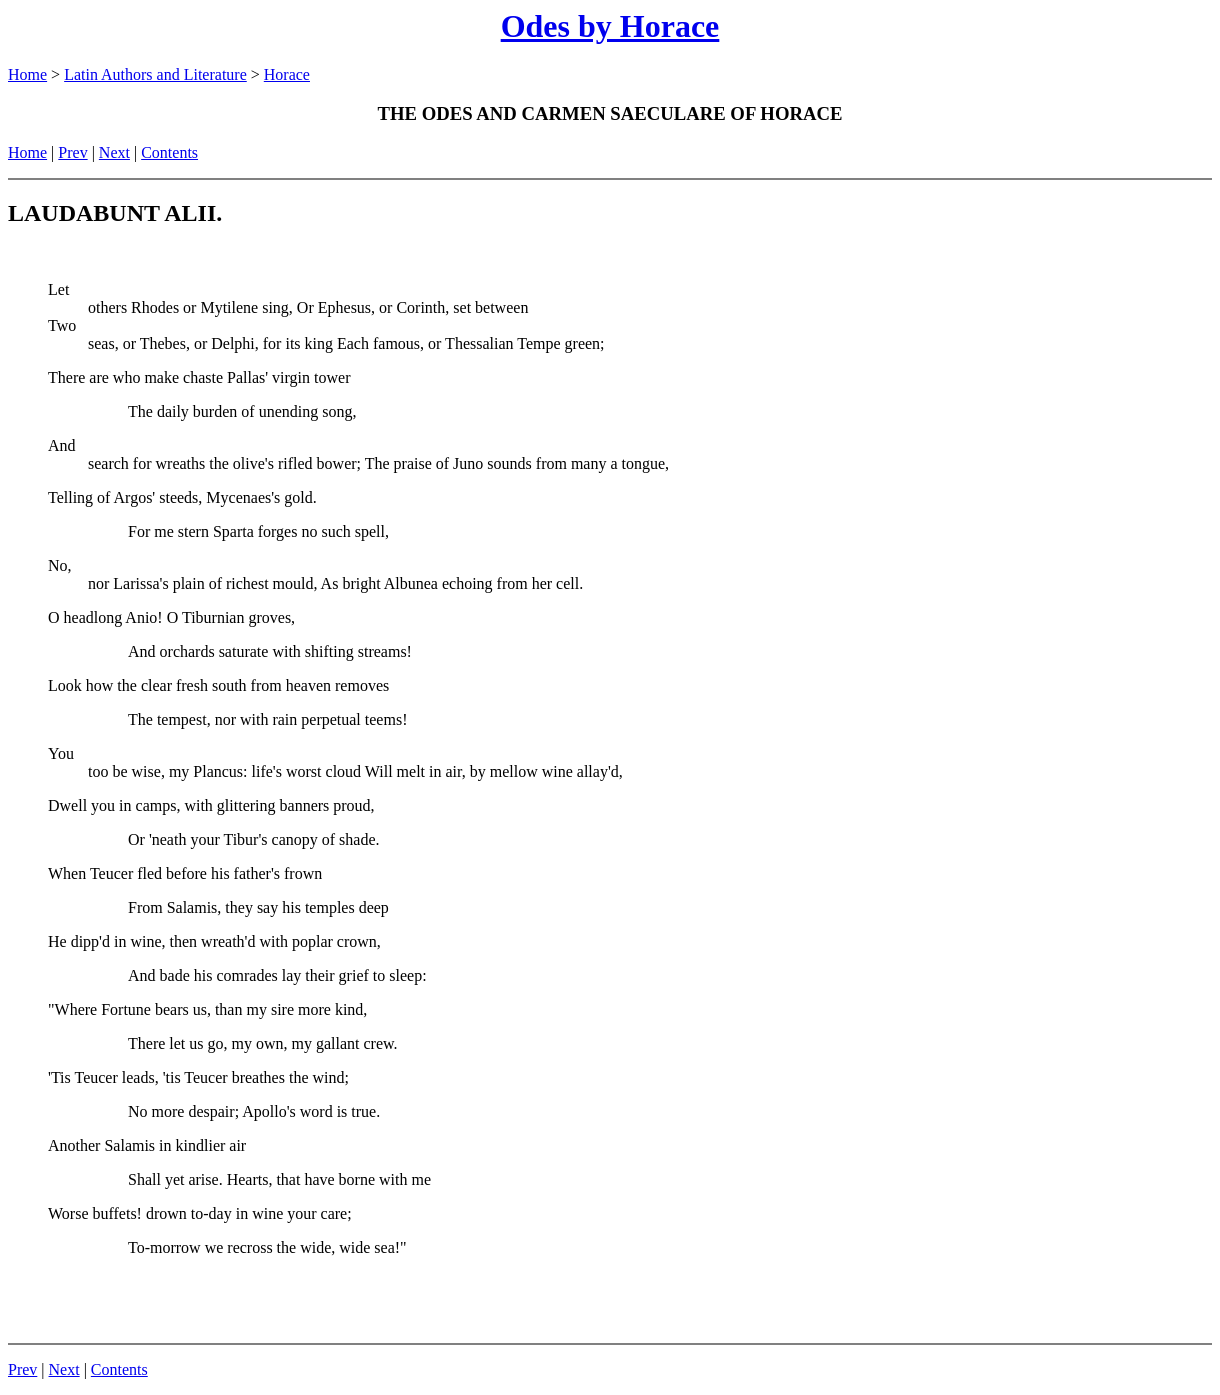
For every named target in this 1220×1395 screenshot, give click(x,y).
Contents (169, 152)
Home (27, 74)
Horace (287, 74)
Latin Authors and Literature (155, 74)
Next (114, 152)
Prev (72, 152)
